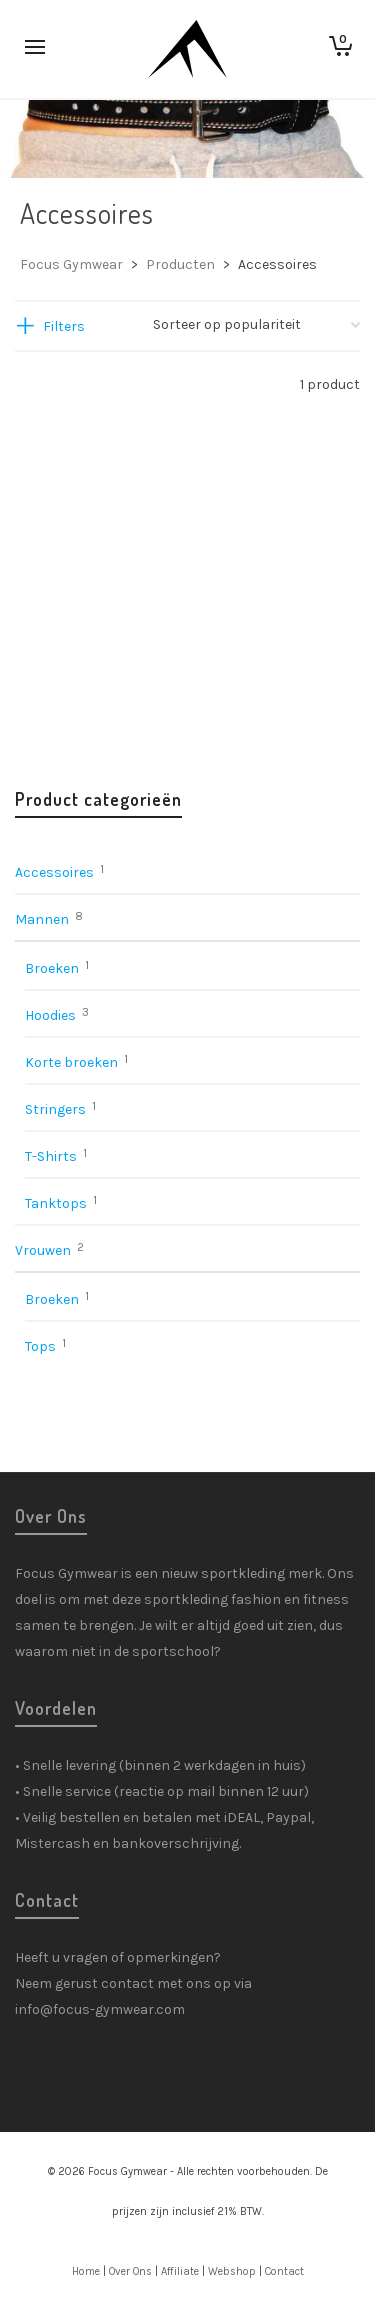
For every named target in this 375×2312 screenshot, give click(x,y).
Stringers (55, 1109)
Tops (40, 1346)
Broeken (52, 968)
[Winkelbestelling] (256, 325)
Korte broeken (71, 1062)
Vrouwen (43, 1250)
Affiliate (180, 2271)
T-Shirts (51, 1156)
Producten (180, 264)
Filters (64, 326)
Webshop (232, 2271)
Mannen (42, 919)
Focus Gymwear (71, 264)
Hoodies (50, 1015)
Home (86, 2271)
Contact (284, 2271)
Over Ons (130, 2271)
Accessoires (54, 872)
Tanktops (56, 1203)
